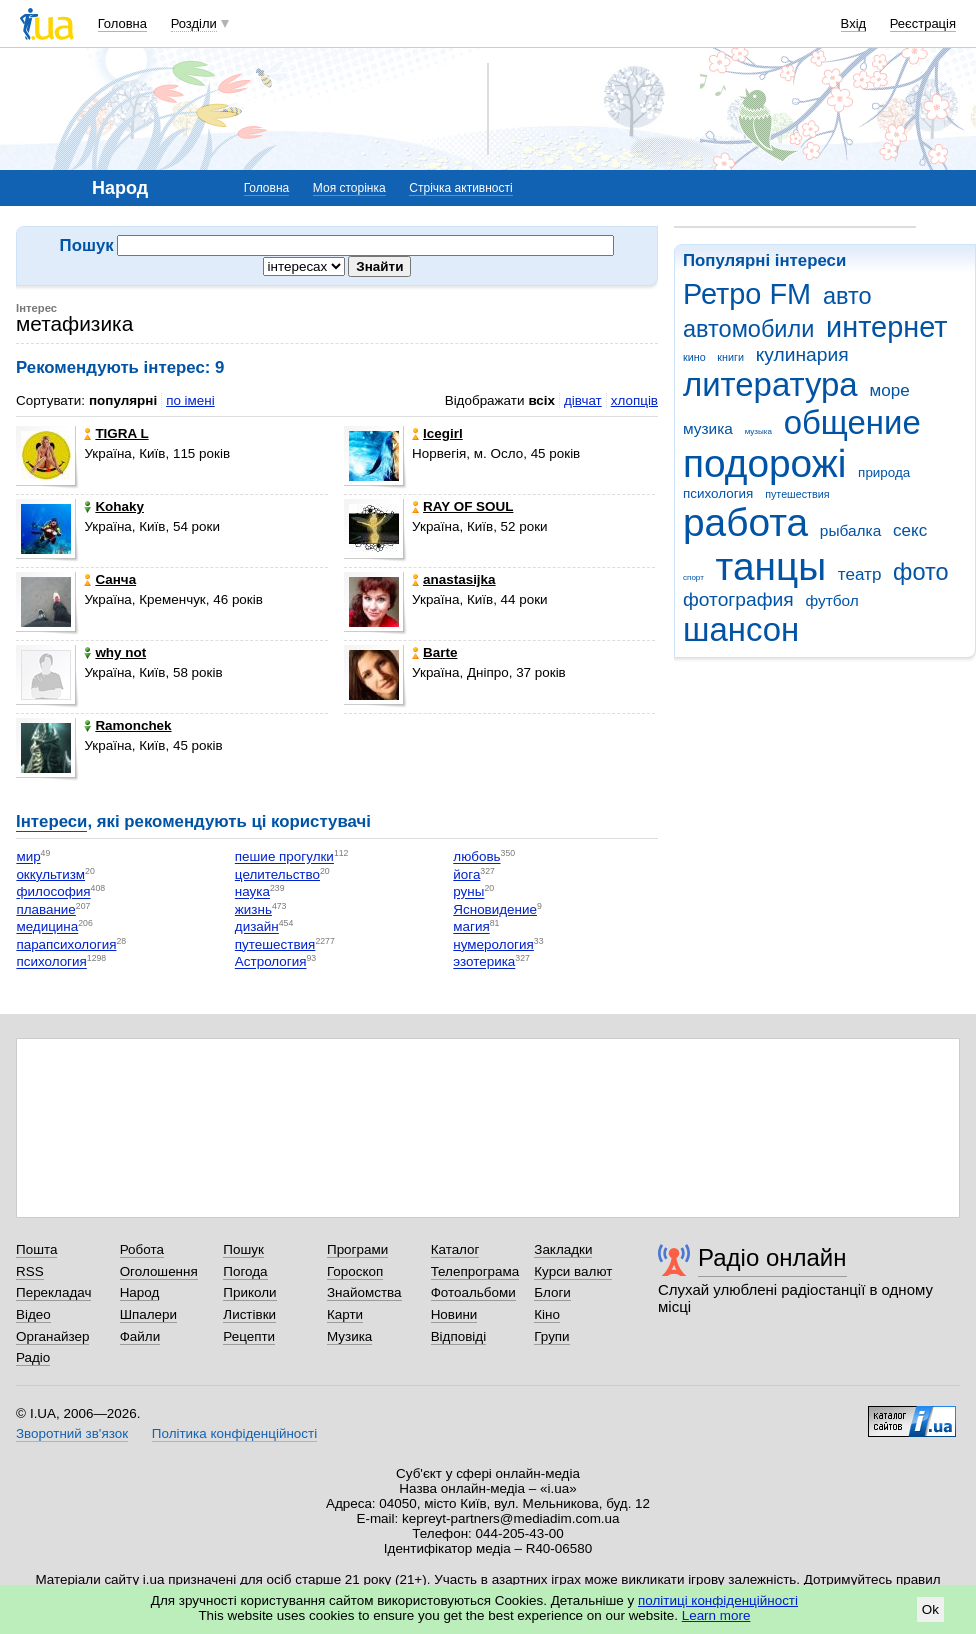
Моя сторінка (349, 188)
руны (468, 892)
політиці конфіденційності (718, 1600)
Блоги (552, 1292)
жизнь (253, 909)
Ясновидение (495, 909)
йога (466, 874)
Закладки (563, 1249)
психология (718, 493)
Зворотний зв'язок (72, 1433)
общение (852, 422)
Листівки (249, 1314)
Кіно (547, 1314)
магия (471, 927)
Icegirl (437, 433)
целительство (277, 874)
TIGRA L (116, 433)
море (889, 390)
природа (884, 472)
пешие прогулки (284, 857)
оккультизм (50, 874)
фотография (738, 599)
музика (708, 428)
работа (745, 522)
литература (770, 384)
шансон (741, 629)
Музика (349, 1336)
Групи (551, 1336)
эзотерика (484, 962)
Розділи (194, 23)
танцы (771, 566)
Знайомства (364, 1292)
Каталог (455, 1249)
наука (252, 892)
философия (53, 892)
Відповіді (459, 1336)
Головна (122, 23)
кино (694, 357)
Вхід (854, 23)
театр (860, 574)
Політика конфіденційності (234, 1433)
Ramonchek (127, 725)
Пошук (243, 1249)
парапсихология (66, 944)
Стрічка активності (460, 188)
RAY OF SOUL (462, 506)
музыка (758, 431)
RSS (30, 1271)
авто (847, 296)
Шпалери (148, 1314)
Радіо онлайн (772, 1257)
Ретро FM (747, 294)
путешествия (797, 494)
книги (730, 357)
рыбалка (850, 530)
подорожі (764, 463)
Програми (357, 1249)
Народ (140, 1292)
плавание (45, 909)
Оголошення (159, 1271)
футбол (831, 600)
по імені (190, 400)
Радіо (33, 1357)
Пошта (36, 1249)
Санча (110, 579)
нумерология (493, 944)
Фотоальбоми (473, 1292)
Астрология (271, 962)
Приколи (249, 1292)
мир (28, 857)
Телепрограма (475, 1271)
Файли (140, 1336)
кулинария (802, 354)
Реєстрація (923, 23)
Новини (454, 1314)
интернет (886, 327)
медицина (47, 927)
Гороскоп (355, 1271)
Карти (345, 1314)
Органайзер (52, 1336)
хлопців (634, 400)
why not (115, 652)
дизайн (257, 927)
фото (921, 572)
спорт (693, 577)
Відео (33, 1314)
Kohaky (114, 506)
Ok (930, 1609)
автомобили (748, 329)
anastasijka (453, 579)
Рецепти (249, 1336)
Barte (434, 652)
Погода (245, 1271)
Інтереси (51, 821)
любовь (476, 857)
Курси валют (573, 1271)
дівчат (583, 400)
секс (910, 530)
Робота (142, 1249)
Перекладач (53, 1292)
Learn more (716, 1615)
